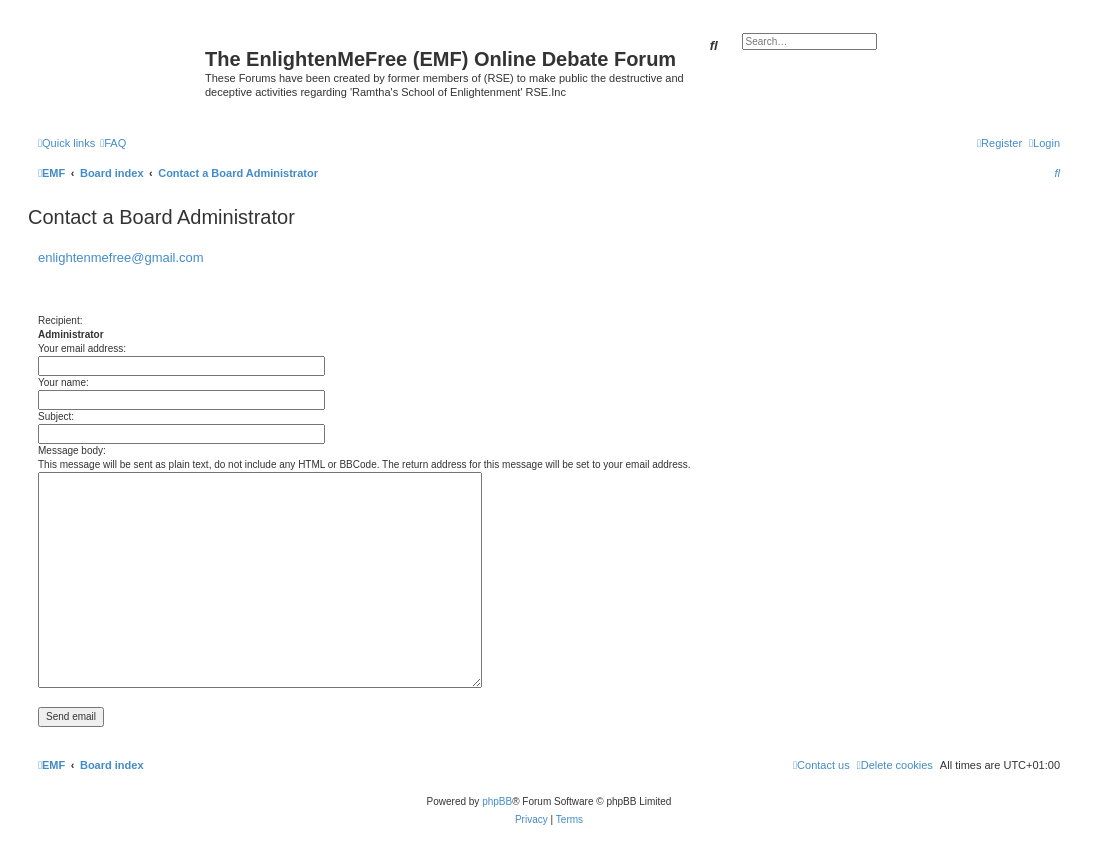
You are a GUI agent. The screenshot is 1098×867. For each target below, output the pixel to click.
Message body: (72, 450)
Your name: (63, 382)
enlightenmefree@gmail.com (121, 257)
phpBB (497, 801)
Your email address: (82, 348)
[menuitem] (113, 143)
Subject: (56, 416)
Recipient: (60, 320)
